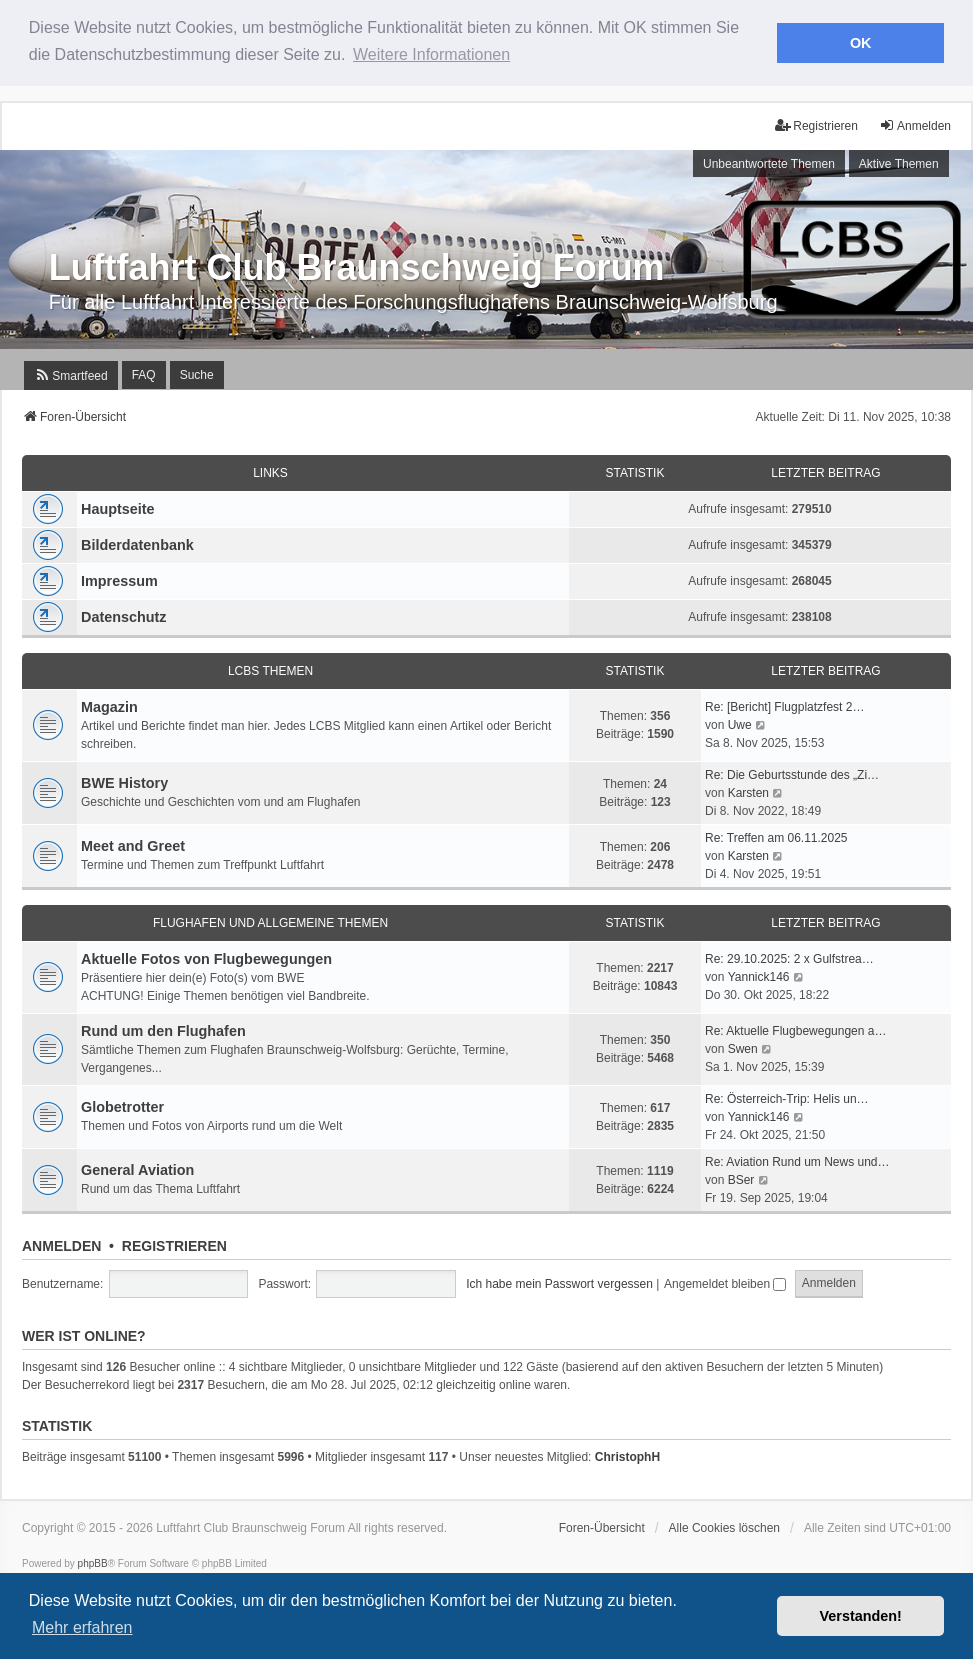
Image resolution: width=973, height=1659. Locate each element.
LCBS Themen (270, 668)
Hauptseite (118, 506)
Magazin (109, 704)
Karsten (748, 790)
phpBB (93, 1560)
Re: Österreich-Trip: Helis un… (787, 1096)
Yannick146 (759, 975)
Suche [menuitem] (197, 372)
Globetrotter (122, 1105)
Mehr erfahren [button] (82, 1627)
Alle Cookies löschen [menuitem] (724, 1525)
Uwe (740, 723)
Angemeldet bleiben (725, 1281)
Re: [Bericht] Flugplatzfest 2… (784, 705)
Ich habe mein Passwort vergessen (559, 1281)
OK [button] (861, 43)
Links (270, 470)
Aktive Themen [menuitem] (899, 161)
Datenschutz (124, 614)
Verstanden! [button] (861, 1616)
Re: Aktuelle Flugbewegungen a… (795, 1029)
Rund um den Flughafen (163, 1028)
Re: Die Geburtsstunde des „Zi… (792, 772)
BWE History (124, 781)
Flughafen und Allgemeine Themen (270, 920)
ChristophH (627, 1454)
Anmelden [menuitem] (915, 122)
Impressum (119, 578)
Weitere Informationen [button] (431, 54)
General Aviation (137, 1168)
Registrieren (174, 1243)
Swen (743, 1047)
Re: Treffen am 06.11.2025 (776, 835)
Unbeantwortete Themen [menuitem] (769, 161)
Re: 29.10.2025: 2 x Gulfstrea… (789, 957)
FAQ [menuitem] (144, 372)
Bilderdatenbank (137, 542)
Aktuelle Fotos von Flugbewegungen (206, 956)
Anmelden (61, 1243)
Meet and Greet (133, 844)
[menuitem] (70, 372)
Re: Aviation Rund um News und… (797, 1159)
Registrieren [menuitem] (816, 122)
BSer (741, 1177)
